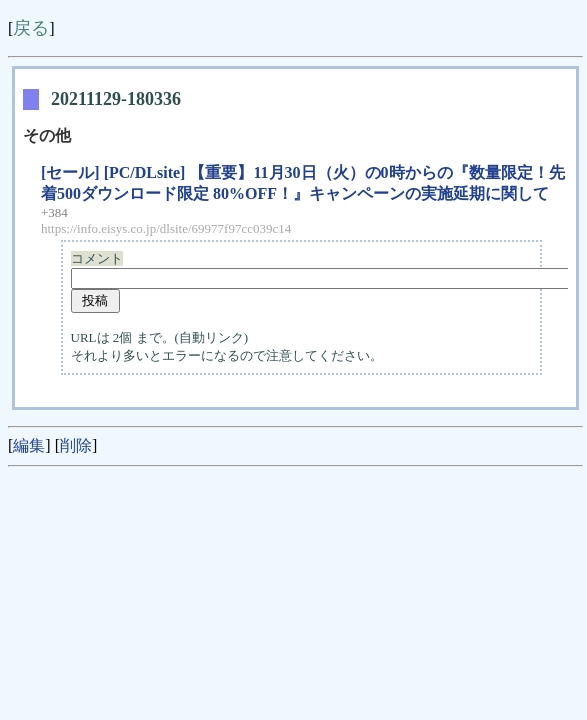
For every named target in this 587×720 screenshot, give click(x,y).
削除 (76, 445)
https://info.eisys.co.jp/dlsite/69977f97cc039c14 (166, 228)
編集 (29, 445)
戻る (31, 28)
